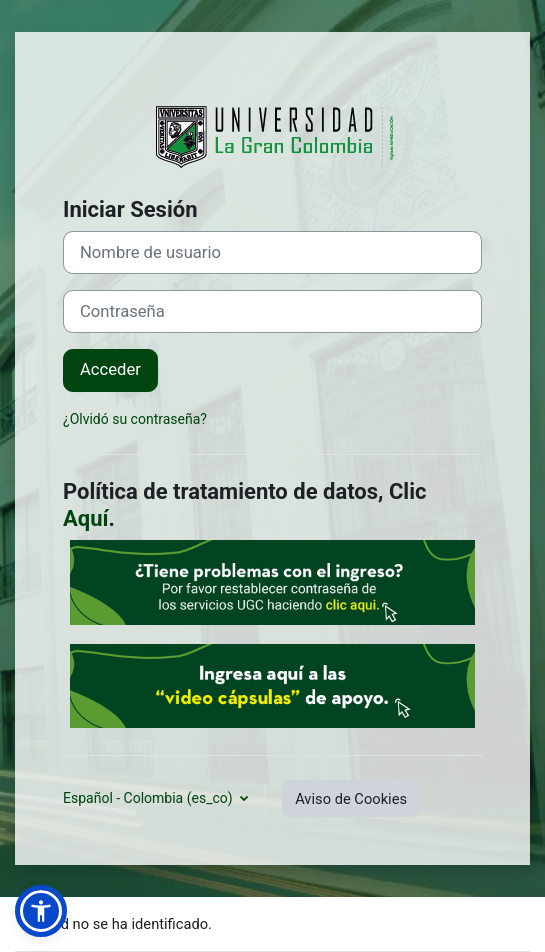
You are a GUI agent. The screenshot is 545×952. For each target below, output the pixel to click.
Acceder (110, 369)
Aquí (86, 518)
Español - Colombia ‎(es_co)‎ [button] (149, 798)
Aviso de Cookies (351, 799)
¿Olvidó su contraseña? (135, 419)
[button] (41, 911)
